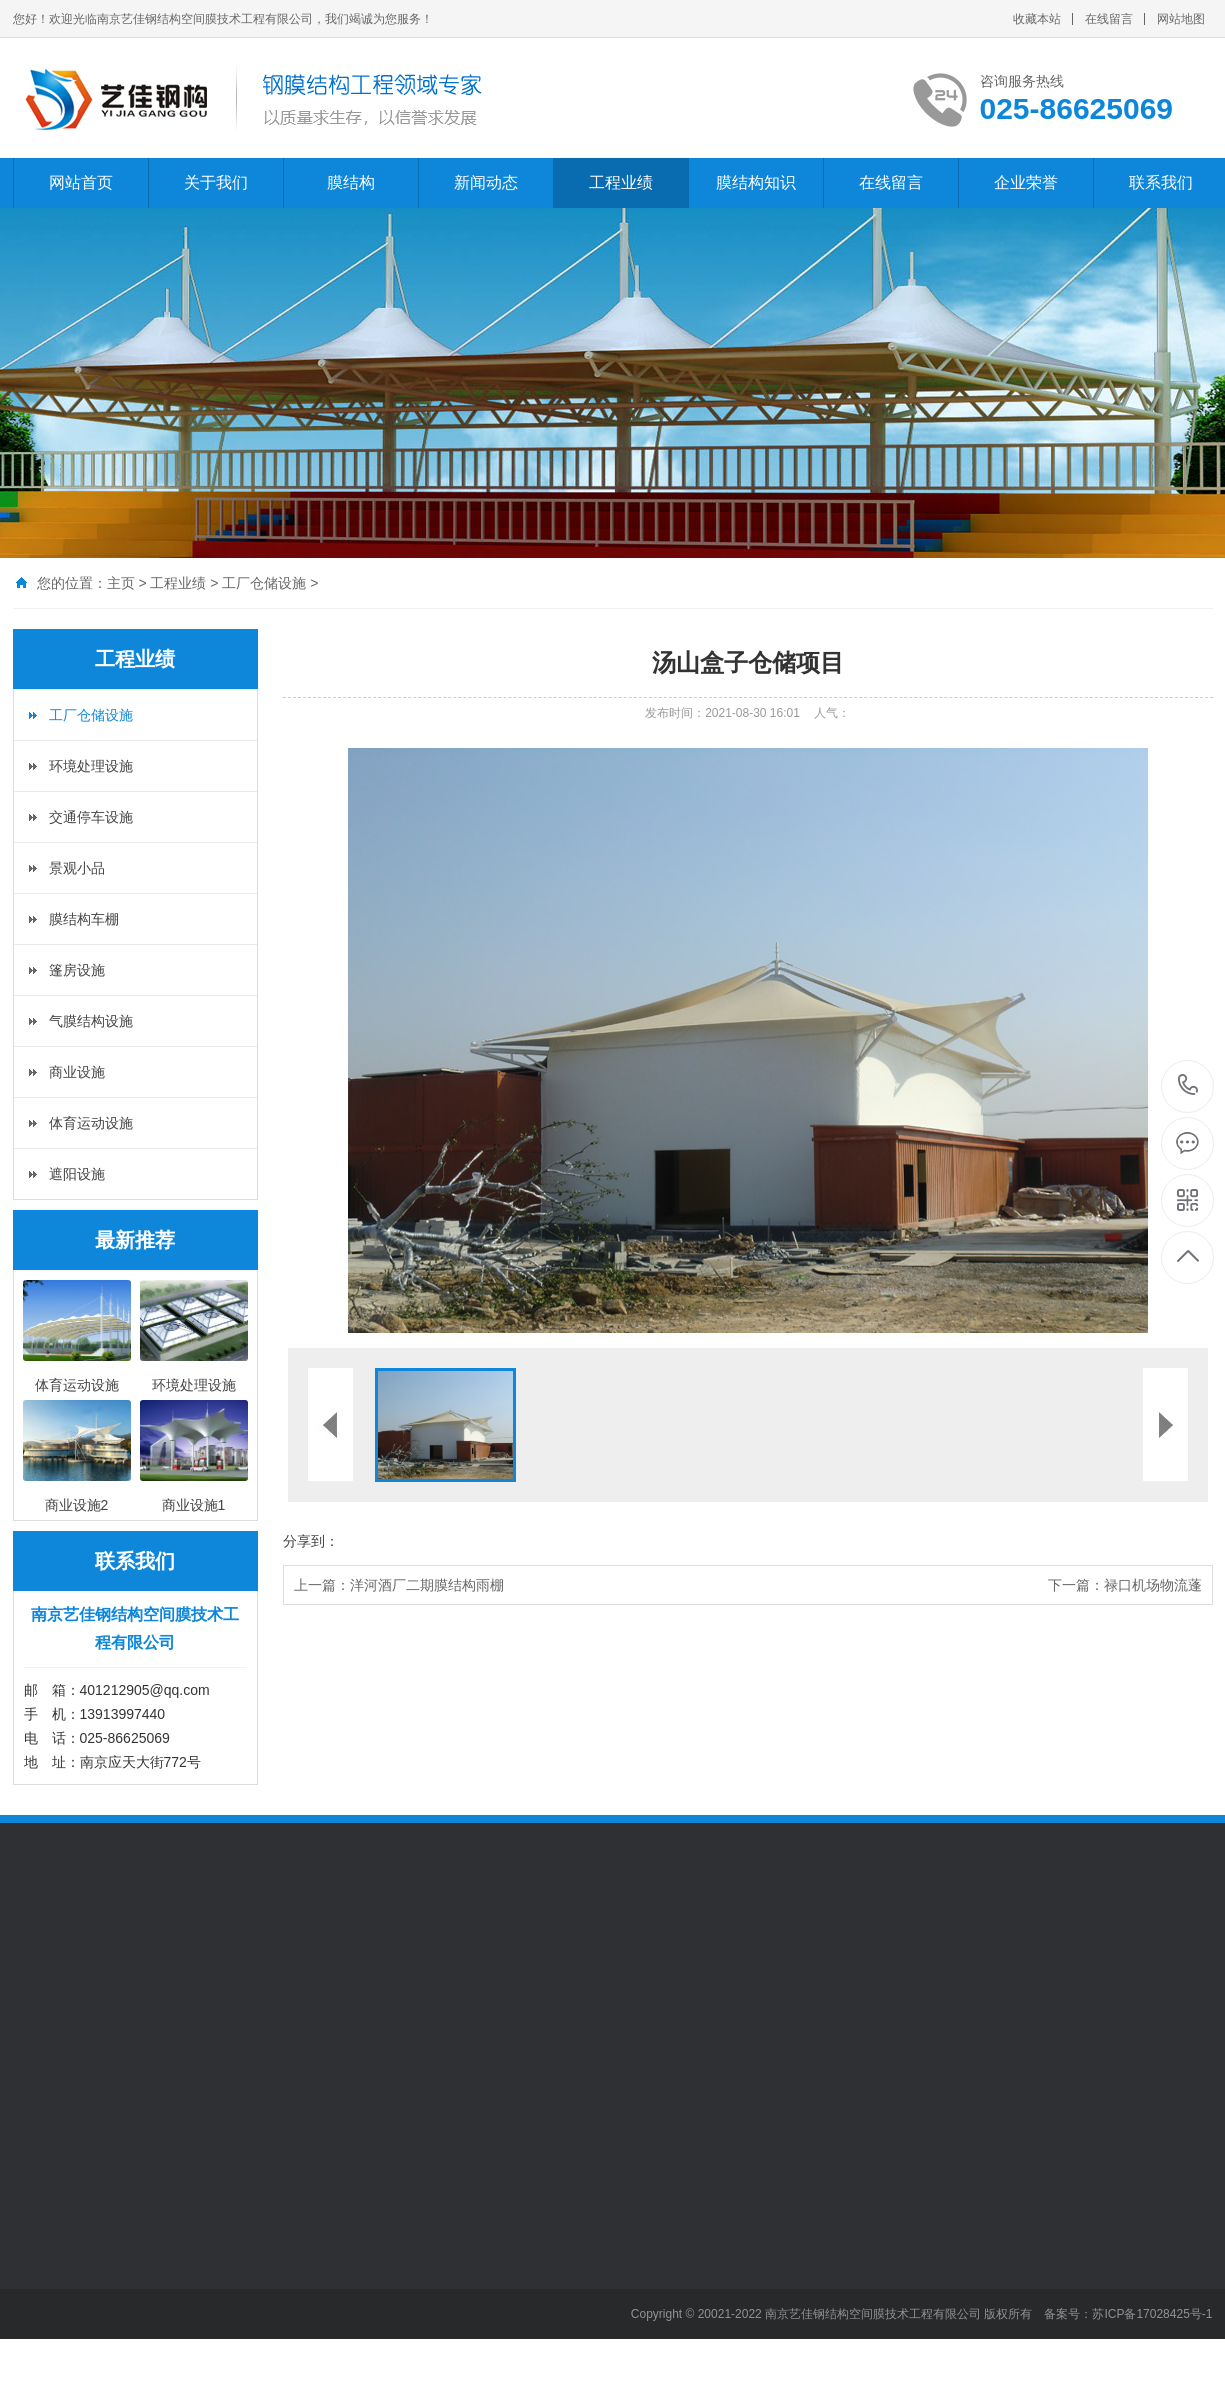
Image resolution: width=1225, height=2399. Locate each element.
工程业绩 (621, 182)
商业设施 (77, 1072)
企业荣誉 (1026, 182)
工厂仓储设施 (264, 583)
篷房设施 (77, 970)
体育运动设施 (91, 1123)
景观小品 (77, 868)
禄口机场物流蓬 (1153, 1585)
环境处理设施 (91, 766)
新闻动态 (486, 182)
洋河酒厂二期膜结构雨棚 (427, 1585)
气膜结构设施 (91, 1021)
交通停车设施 (91, 817)
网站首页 (81, 182)
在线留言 (1109, 19)
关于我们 (216, 182)
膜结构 (351, 182)
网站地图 (1181, 19)
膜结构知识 (756, 182)
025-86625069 (1188, 1086)
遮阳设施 (77, 1174)
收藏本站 (1037, 19)
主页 (121, 583)
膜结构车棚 (84, 919)
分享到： (311, 1541)
